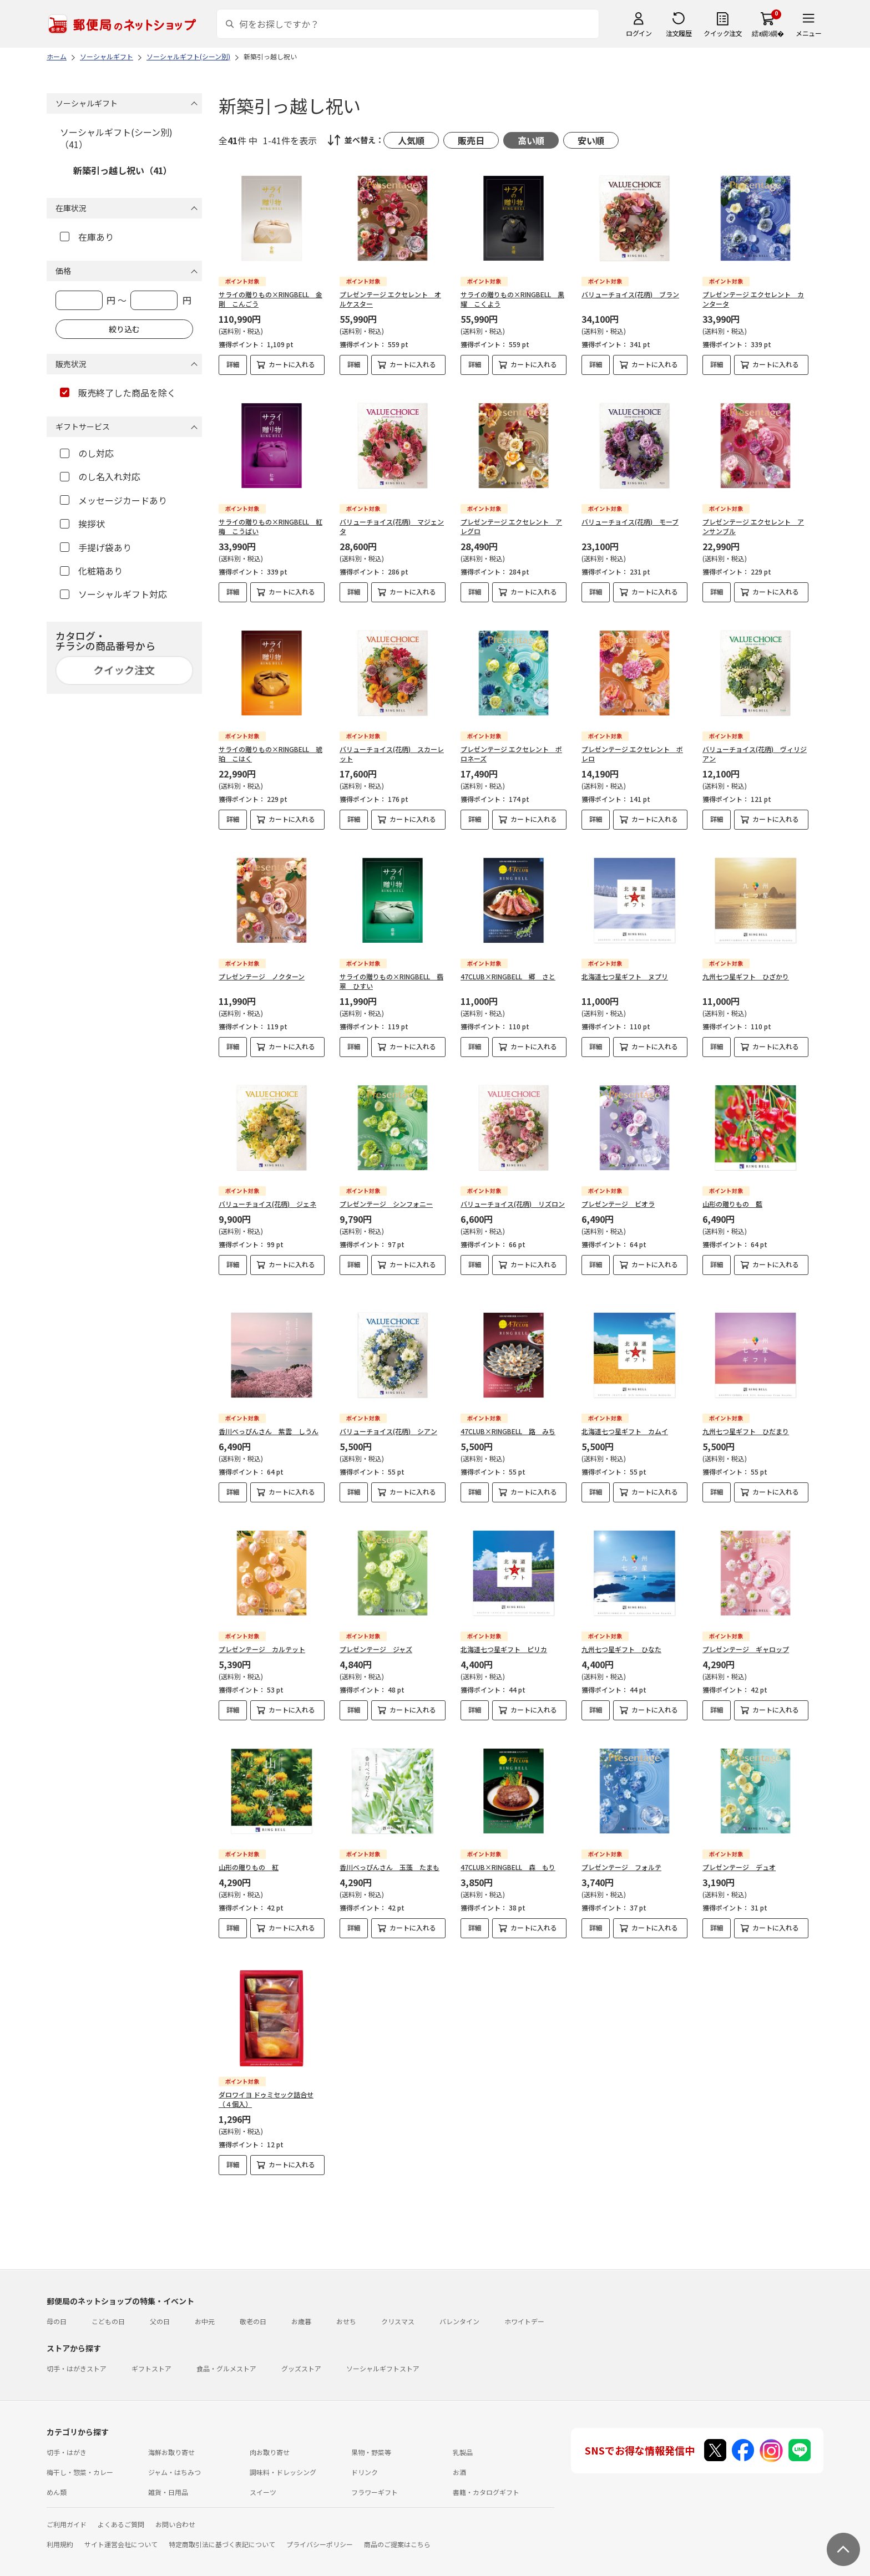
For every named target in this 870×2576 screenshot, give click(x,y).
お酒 (459, 2453)
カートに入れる (292, 364)
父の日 (160, 2302)
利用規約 (60, 2525)
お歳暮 (301, 2302)
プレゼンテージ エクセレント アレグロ (511, 526)
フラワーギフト (374, 2473)
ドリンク (364, 2453)
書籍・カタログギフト (486, 2473)
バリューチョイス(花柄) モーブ (630, 521)
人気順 (411, 140)
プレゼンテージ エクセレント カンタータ (753, 298)
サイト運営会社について (121, 2525)
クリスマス (397, 2302)
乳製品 (463, 2433)
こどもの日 (108, 2302)
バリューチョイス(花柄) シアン (388, 1421)
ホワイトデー (524, 2302)
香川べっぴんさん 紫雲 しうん (268, 1421)
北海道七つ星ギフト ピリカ (504, 1639)
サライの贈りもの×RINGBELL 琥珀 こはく (270, 753)
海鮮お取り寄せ (171, 2433)
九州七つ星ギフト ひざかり (745, 976)
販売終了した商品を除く (118, 392)
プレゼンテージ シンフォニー (386, 1203)
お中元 (205, 2302)
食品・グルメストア (226, 2349)
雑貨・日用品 (168, 2473)
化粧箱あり (91, 570)
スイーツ (263, 2473)
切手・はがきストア (77, 2349)
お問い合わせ (175, 2505)
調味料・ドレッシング (283, 2453)
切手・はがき (67, 2433)
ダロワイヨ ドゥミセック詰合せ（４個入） (266, 2080)
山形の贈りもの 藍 (732, 1203)
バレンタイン (459, 2302)
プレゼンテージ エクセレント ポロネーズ (511, 753)
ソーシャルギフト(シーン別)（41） (116, 138)
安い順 (591, 140)
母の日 (57, 2302)
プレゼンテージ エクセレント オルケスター (390, 298)
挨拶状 (82, 523)
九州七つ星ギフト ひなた (621, 1639)
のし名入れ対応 (100, 476)
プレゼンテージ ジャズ (376, 1639)
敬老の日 (253, 2302)
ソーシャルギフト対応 (113, 594)
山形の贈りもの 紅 (249, 1857)
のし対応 (87, 453)
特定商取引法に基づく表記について (222, 2525)
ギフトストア (151, 2349)
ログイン (638, 33)
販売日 (471, 140)
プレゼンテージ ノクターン (262, 976)
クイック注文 (723, 33)
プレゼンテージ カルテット (262, 1639)
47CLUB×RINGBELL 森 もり (508, 1857)
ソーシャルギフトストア (382, 2349)
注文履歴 (678, 33)
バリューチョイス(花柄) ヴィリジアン (754, 753)
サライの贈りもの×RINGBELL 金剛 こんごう (270, 298)
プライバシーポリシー (319, 2525)
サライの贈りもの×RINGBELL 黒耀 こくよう (512, 298)
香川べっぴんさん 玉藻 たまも (389, 1857)
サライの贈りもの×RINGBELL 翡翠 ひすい (391, 981)
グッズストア (301, 2349)
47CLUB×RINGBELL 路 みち (508, 1421)
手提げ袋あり (95, 547)
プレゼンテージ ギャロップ (745, 1639)
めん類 (57, 2473)
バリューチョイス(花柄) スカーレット (392, 753)
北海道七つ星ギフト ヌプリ (624, 976)
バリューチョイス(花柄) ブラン (630, 294)
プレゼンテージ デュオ (739, 1857)
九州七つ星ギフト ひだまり (745, 1421)
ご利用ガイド (67, 2505)
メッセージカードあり (113, 500)
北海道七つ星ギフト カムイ (624, 1421)
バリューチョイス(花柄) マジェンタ (392, 526)
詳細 (233, 364)
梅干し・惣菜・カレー (80, 2453)
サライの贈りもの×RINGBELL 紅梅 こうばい (270, 526)
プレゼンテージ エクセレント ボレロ (632, 753)
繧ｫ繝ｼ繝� (767, 33)
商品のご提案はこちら (397, 2525)
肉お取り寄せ (270, 2433)
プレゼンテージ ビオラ (618, 1203)
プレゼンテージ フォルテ (621, 1857)
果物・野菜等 (371, 2433)
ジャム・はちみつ (174, 2453)
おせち (346, 2302)
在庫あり (87, 236)
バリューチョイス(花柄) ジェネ (267, 1203)
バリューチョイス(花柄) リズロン (513, 1203)
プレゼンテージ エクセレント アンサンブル (753, 526)
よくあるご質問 (121, 2505)
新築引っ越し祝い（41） (122, 170)
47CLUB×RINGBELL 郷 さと (508, 976)
